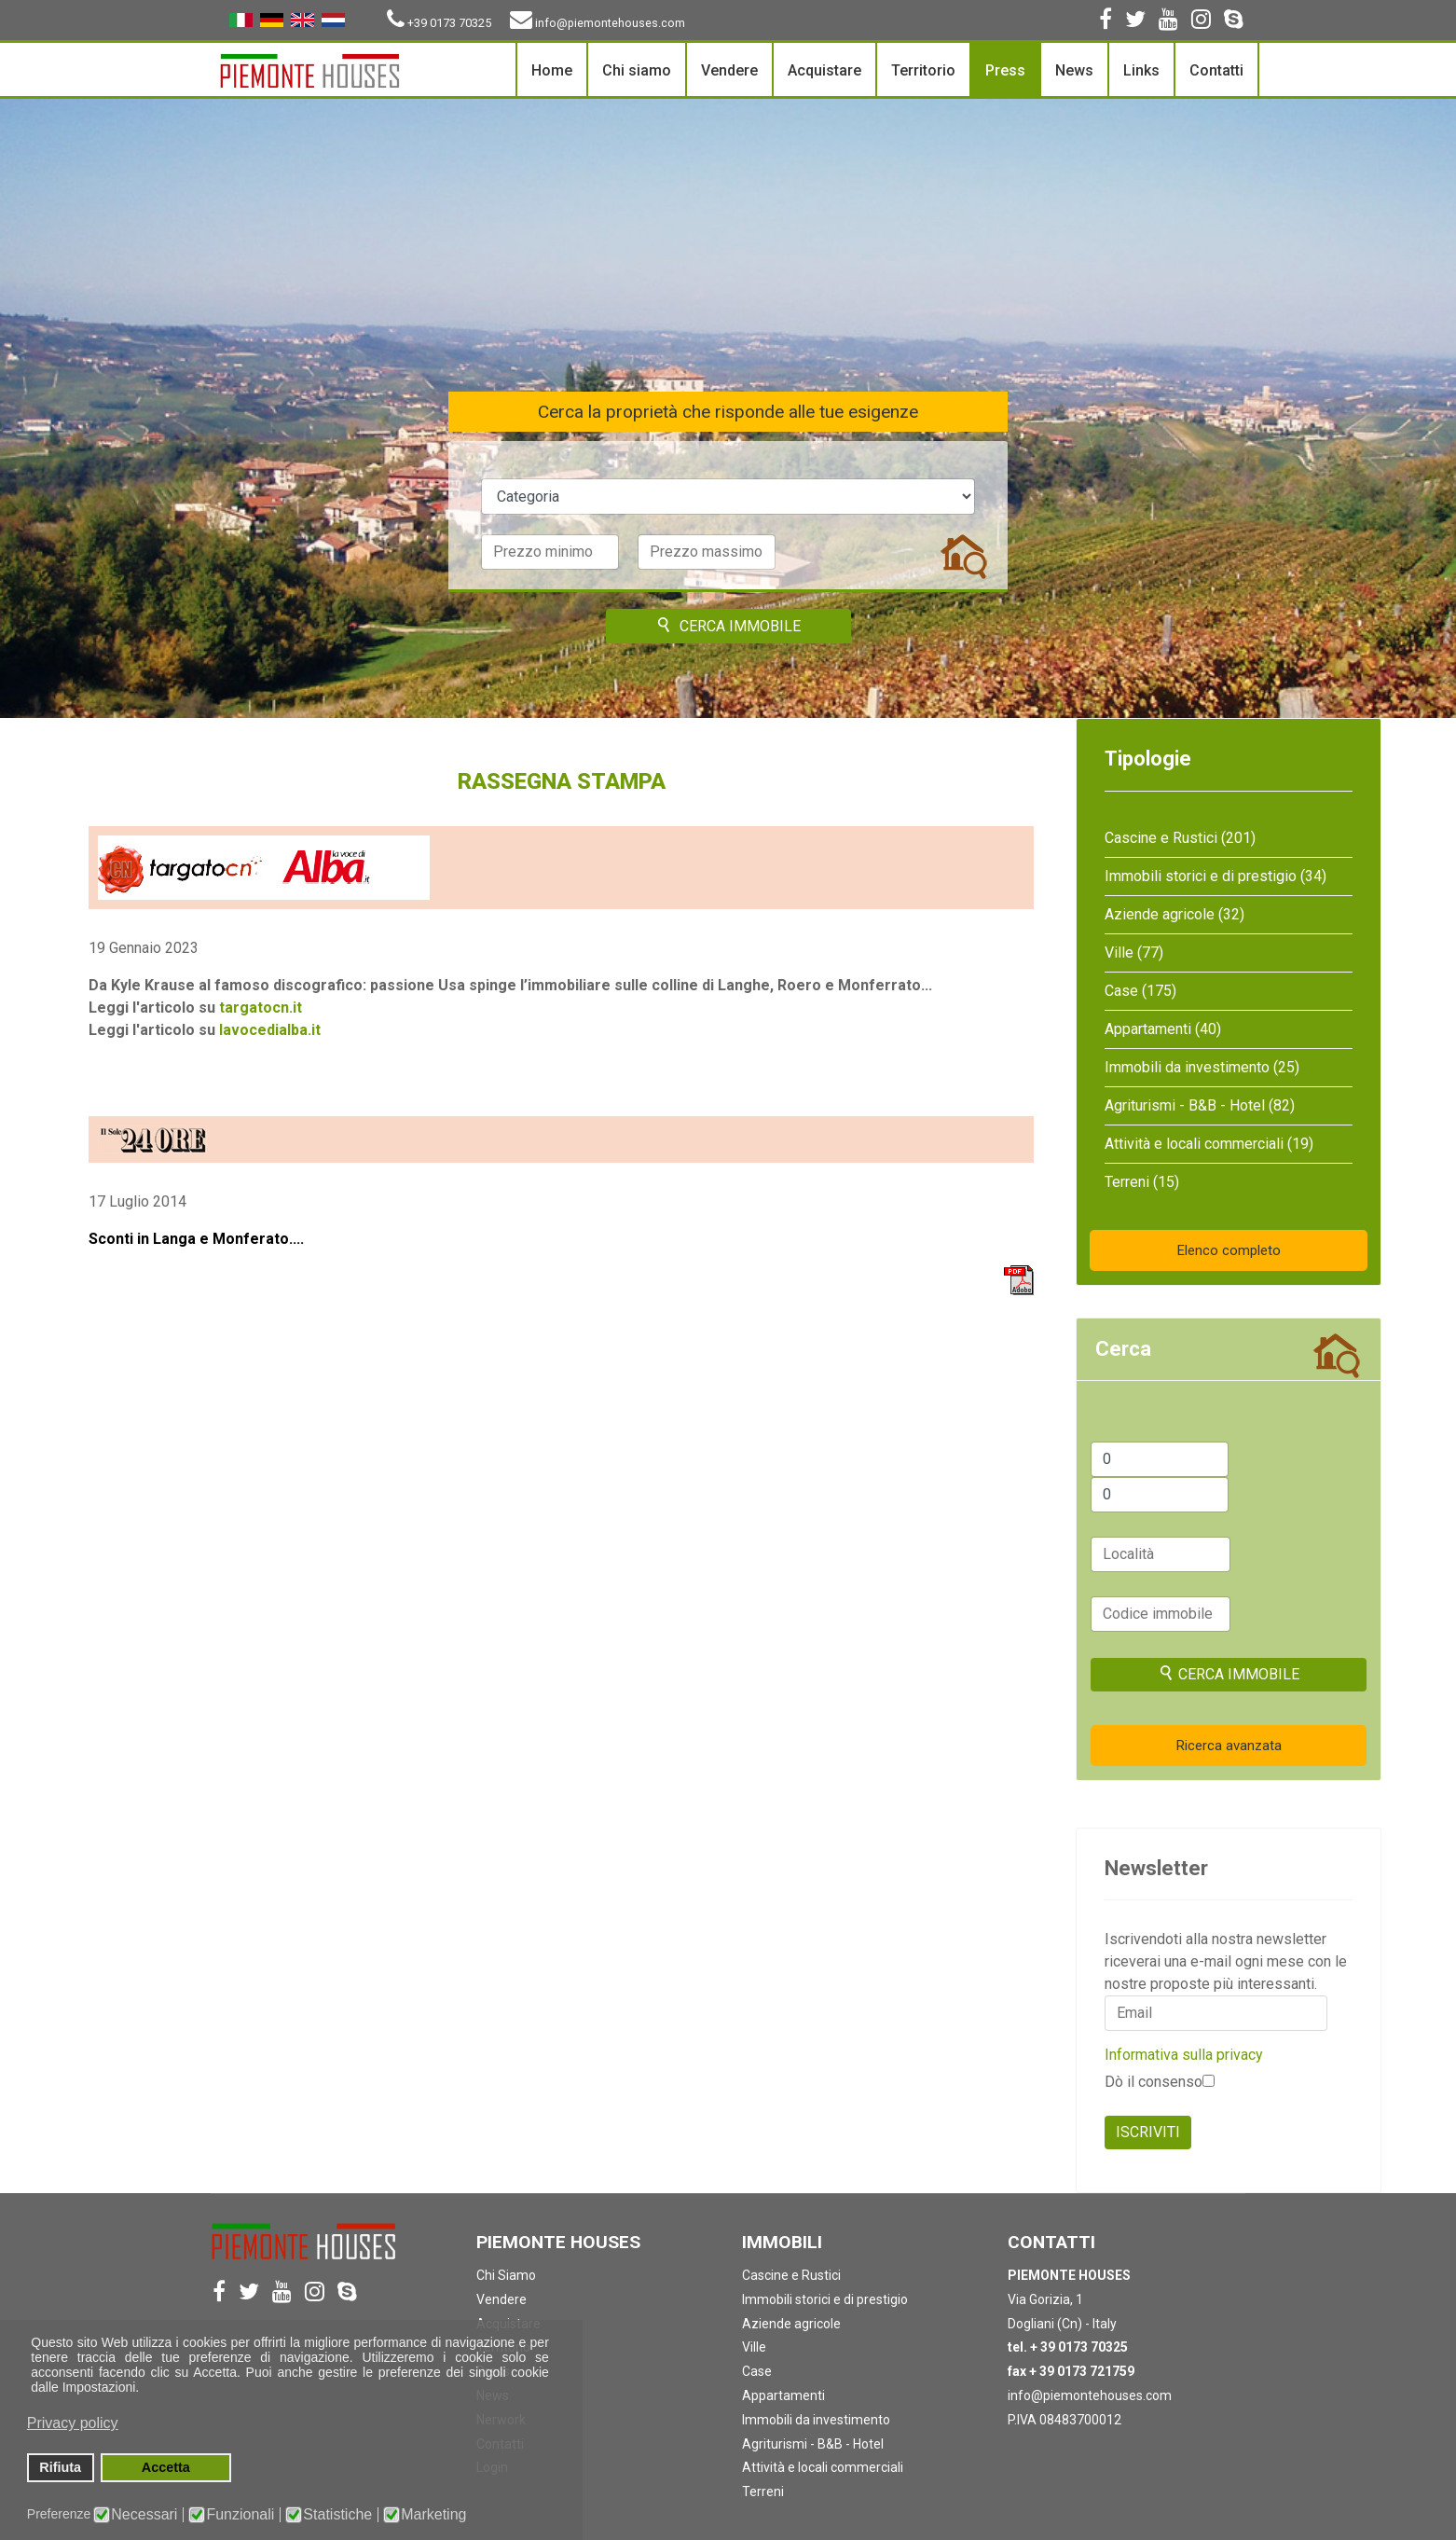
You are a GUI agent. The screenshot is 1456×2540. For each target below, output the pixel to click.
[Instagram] (1201, 22)
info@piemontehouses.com (610, 23)
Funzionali (240, 2514)
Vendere (729, 70)
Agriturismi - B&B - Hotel (813, 2443)
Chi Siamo (506, 2275)
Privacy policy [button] (72, 2423)
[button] (550, 2374)
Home (551, 70)
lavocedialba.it (270, 1030)
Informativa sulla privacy (1184, 2055)
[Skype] (1233, 22)
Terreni (763, 2491)
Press (1005, 70)
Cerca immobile (728, 626)
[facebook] (1105, 22)
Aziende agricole (791, 2323)
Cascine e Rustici (791, 2275)
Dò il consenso (1160, 2082)
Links (1141, 70)
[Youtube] (1168, 22)
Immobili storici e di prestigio (825, 2299)
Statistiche (337, 2514)
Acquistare (824, 70)
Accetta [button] (166, 2467)
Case (757, 2371)
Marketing (433, 2514)
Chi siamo (636, 70)
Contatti (1216, 70)
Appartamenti (783, 2395)
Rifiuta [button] (60, 2467)
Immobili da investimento (816, 2419)
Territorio (923, 70)
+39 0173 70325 (449, 23)
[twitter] (1135, 22)
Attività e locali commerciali (822, 2467)
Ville (754, 2347)
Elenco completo (1229, 1250)
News (1074, 70)
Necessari (144, 2514)
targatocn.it (260, 1007)
